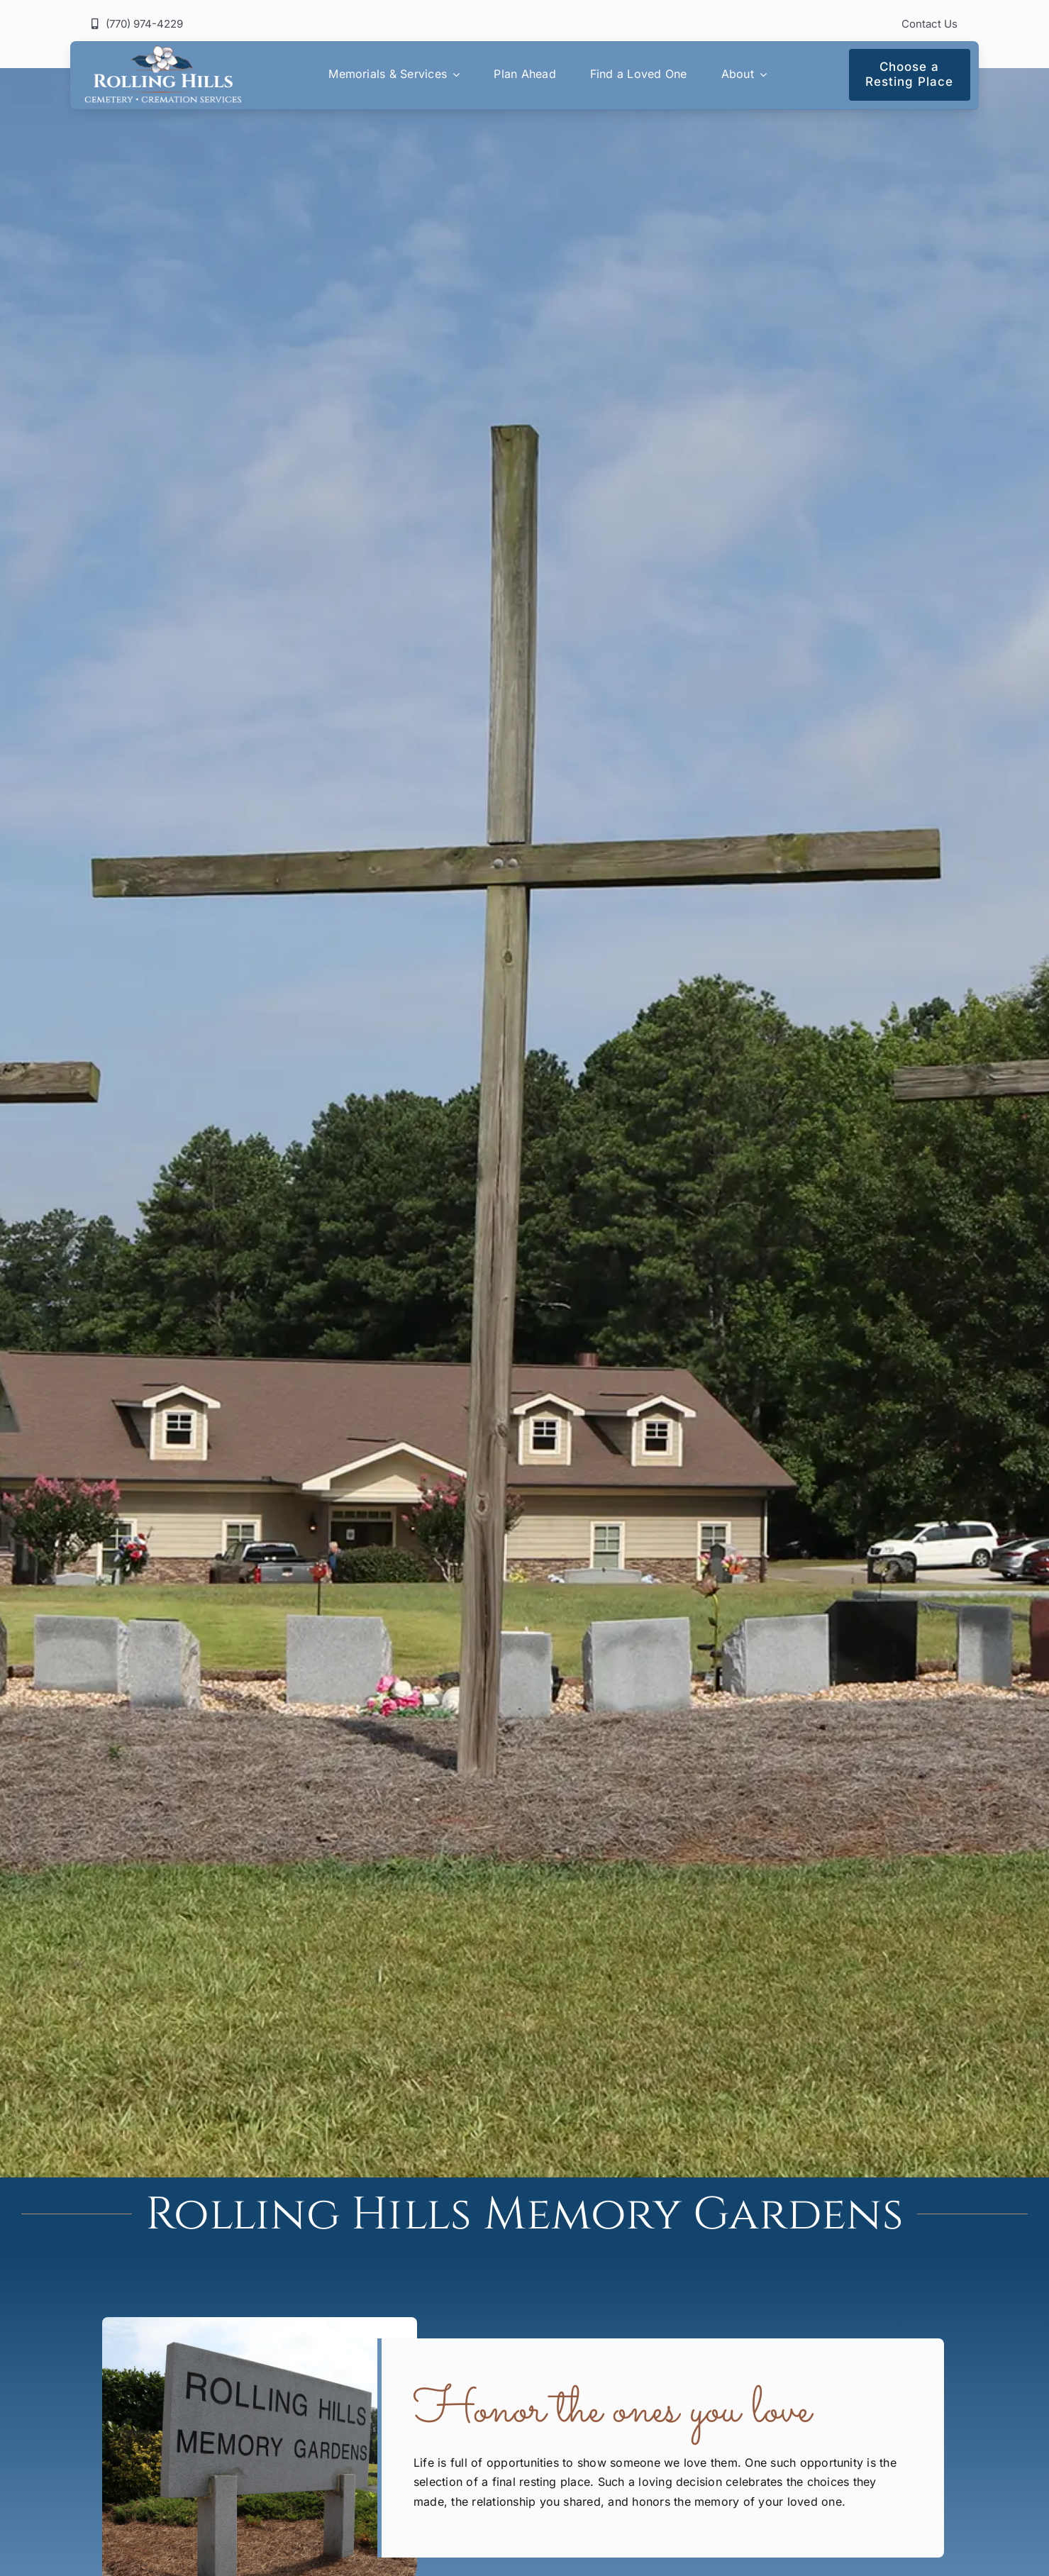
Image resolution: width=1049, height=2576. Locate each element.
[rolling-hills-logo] (162, 51)
